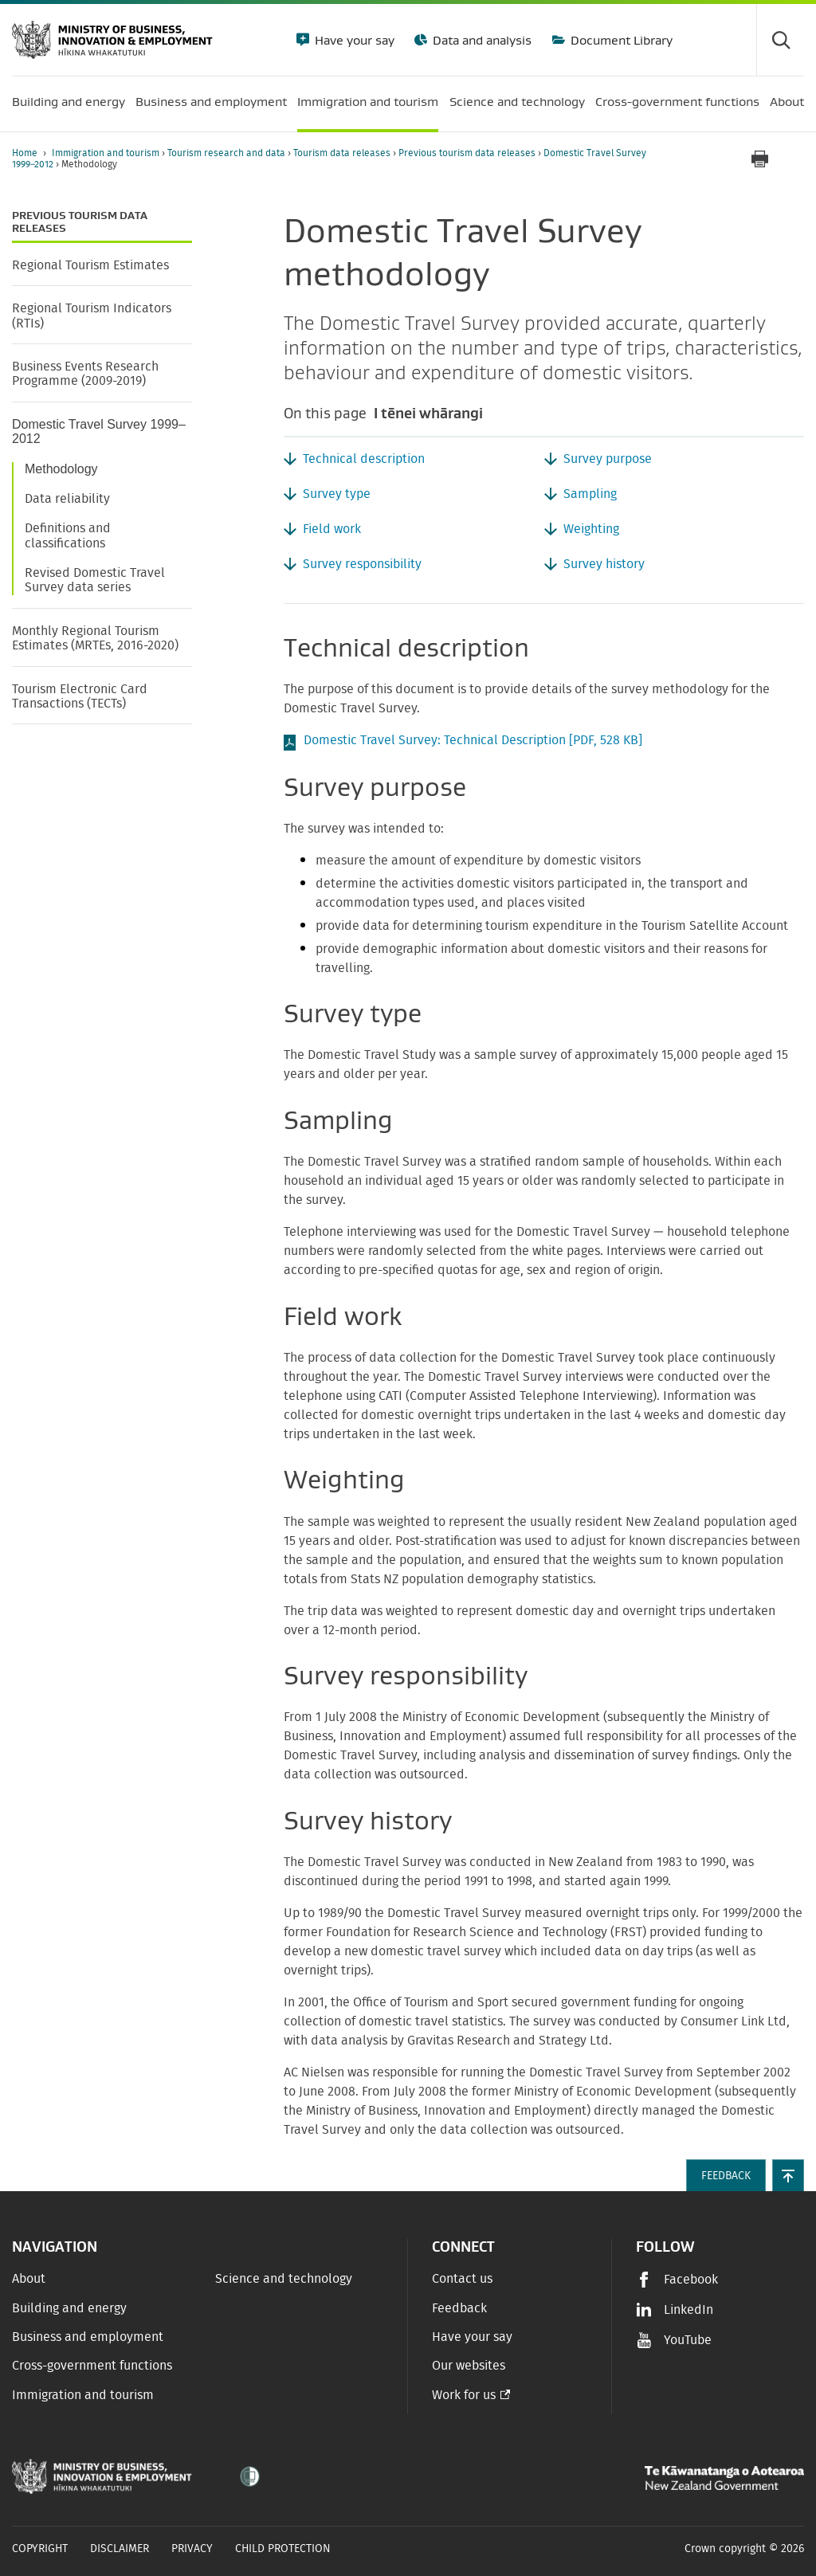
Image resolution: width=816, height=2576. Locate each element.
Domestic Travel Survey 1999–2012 (99, 431)
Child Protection (283, 2548)
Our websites (468, 2365)
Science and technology (283, 2278)
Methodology (61, 469)
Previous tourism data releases (468, 153)
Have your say (353, 40)
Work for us (464, 2395)
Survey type (337, 494)
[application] (796, 159)
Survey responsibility (362, 564)
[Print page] (759, 159)
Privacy (192, 2548)
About (28, 2278)
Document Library (620, 40)
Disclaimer (119, 2548)
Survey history (604, 564)
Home (24, 153)
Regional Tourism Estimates (90, 265)
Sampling (590, 494)
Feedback (459, 2308)
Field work (332, 529)
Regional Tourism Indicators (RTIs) (91, 315)
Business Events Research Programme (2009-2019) (85, 373)
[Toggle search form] (780, 40)
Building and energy (69, 2308)
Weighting (591, 529)
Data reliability (67, 498)
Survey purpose (607, 459)
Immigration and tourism (107, 153)
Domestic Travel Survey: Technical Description (473, 740)
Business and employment (87, 2337)
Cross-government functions (92, 2365)
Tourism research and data (227, 153)
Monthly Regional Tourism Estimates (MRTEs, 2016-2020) (95, 638)
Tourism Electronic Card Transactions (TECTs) (79, 696)
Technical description (364, 459)
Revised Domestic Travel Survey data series (95, 580)
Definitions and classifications (68, 535)
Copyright (40, 2548)
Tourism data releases (343, 153)
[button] (788, 2175)
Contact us (462, 2278)
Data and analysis (481, 40)
